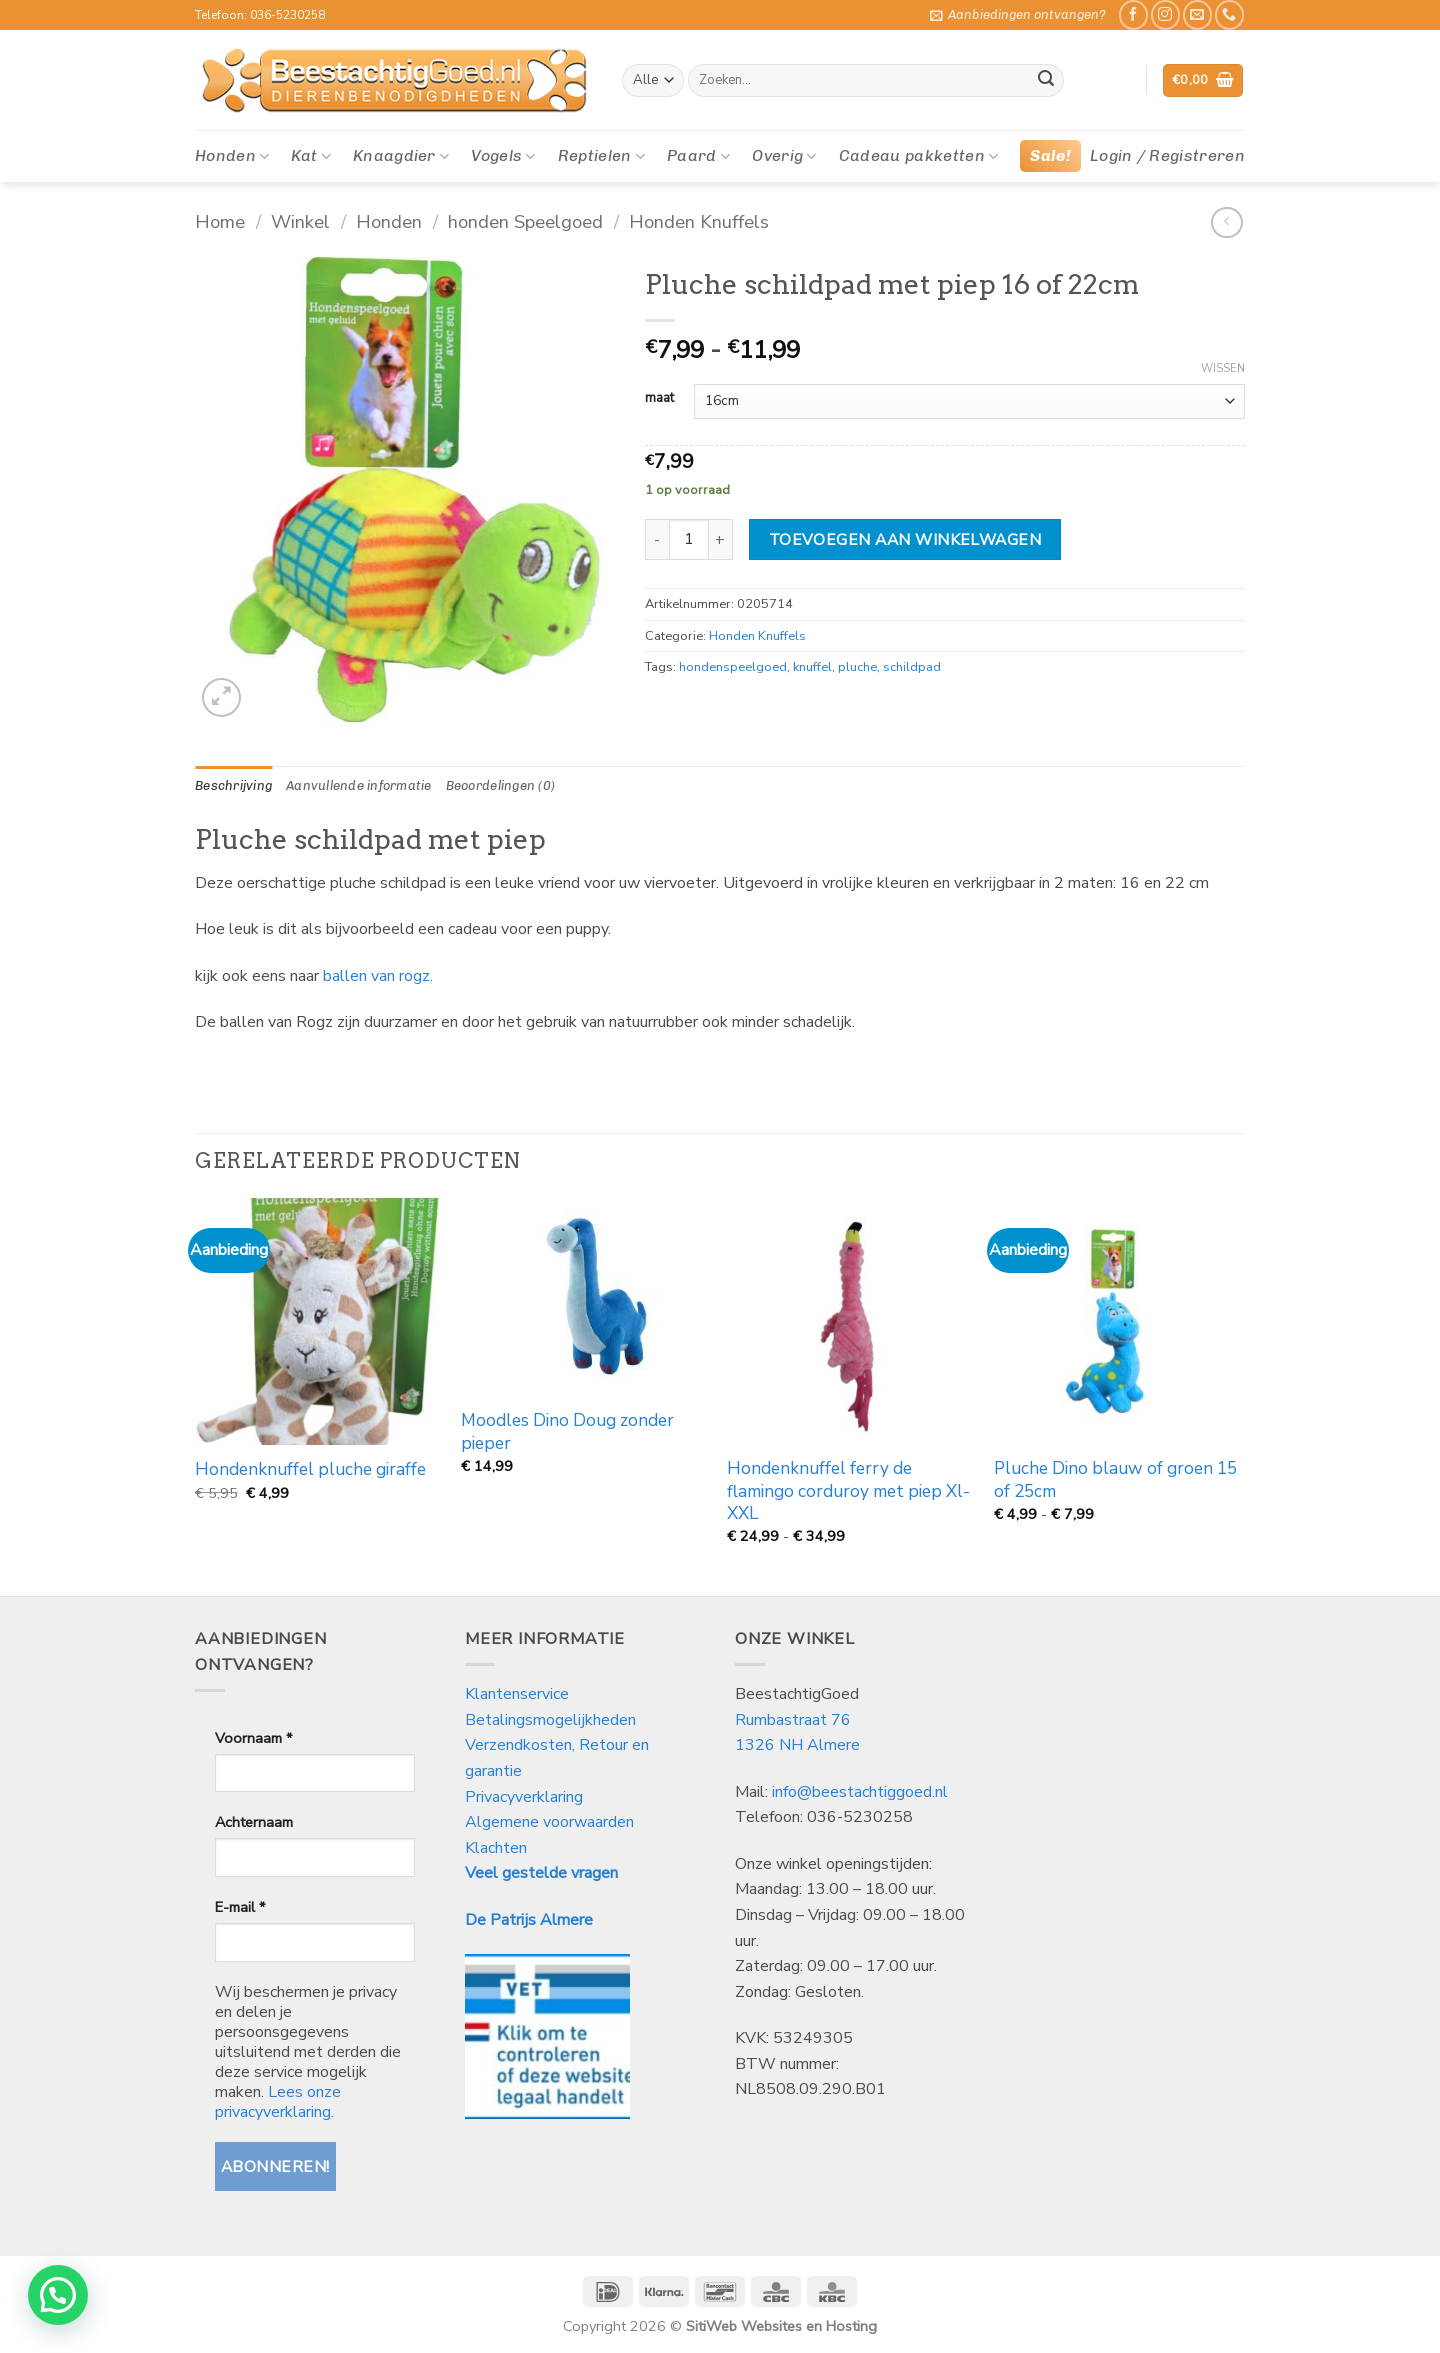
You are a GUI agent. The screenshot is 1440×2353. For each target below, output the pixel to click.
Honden (232, 156)
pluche (857, 667)
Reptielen (601, 156)
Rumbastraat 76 (793, 1720)
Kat (310, 156)
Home (220, 221)
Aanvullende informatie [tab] (359, 785)
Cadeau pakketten (919, 156)
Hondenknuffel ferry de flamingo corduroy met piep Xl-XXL (848, 1491)
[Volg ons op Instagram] (1165, 14)
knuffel (812, 667)
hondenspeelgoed (733, 667)
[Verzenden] (1046, 81)
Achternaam (254, 1822)
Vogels (503, 156)
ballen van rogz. (378, 976)
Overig (784, 156)
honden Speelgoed (525, 221)
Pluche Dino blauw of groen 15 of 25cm (1115, 1480)
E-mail (240, 1907)
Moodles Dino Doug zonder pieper (567, 1432)
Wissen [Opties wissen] (1223, 369)
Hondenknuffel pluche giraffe (310, 1470)
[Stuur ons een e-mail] (1197, 14)
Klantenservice (519, 1694)
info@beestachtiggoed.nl (860, 1792)
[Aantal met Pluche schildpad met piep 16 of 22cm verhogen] (721, 539)
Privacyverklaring (524, 1797)
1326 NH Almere (797, 1745)
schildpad (912, 667)
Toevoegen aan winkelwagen (905, 539)
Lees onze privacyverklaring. (278, 2102)
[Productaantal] (689, 539)
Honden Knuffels (699, 221)
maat (659, 399)
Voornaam (253, 1738)
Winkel (300, 221)
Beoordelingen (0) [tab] (500, 785)
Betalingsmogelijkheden (550, 1720)
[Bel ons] (1229, 14)
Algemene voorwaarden (549, 1822)
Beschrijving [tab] (233, 785)
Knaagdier (401, 156)
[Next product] (1226, 222)
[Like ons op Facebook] (1133, 14)
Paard (698, 156)
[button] (1018, 15)
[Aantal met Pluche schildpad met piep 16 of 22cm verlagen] (657, 539)
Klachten (496, 1848)
